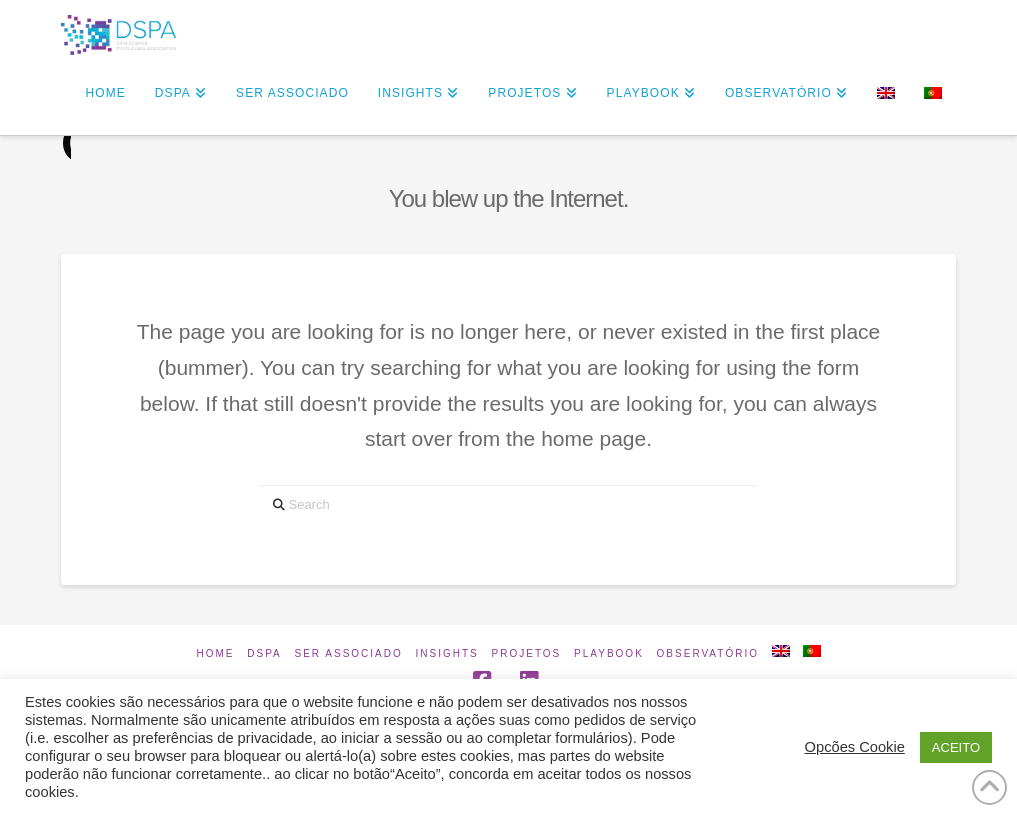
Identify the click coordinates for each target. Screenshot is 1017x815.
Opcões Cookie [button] (855, 747)
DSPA (264, 653)
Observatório (708, 653)
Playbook (609, 653)
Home (215, 653)
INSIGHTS (447, 653)
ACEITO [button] (956, 747)
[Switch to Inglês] (885, 95)
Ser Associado (349, 653)
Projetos (527, 653)
